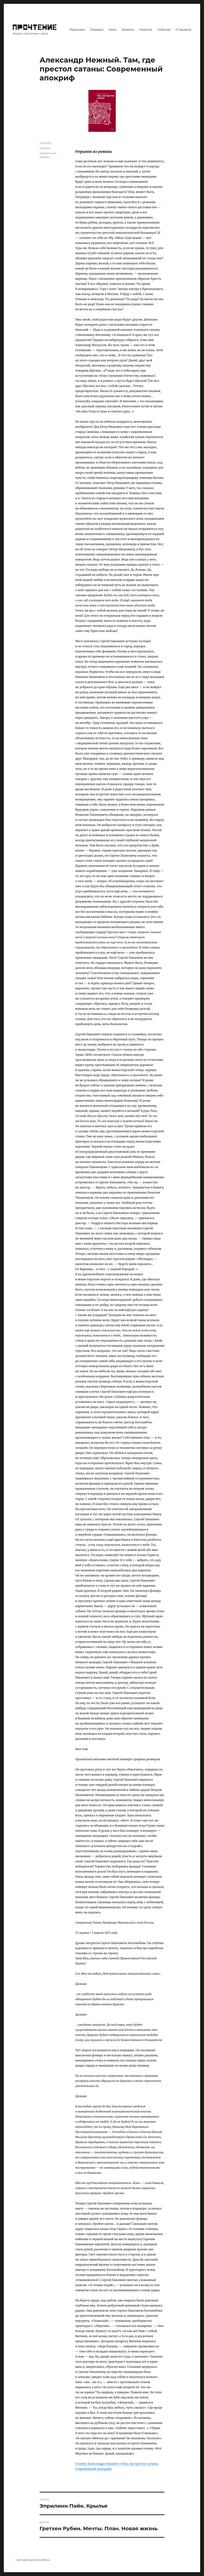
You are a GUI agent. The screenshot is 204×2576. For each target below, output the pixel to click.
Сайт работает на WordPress (33, 2560)
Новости (145, 29)
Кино (112, 29)
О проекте (183, 29)
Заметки (128, 29)
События (164, 29)
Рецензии (77, 29)
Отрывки (97, 29)
